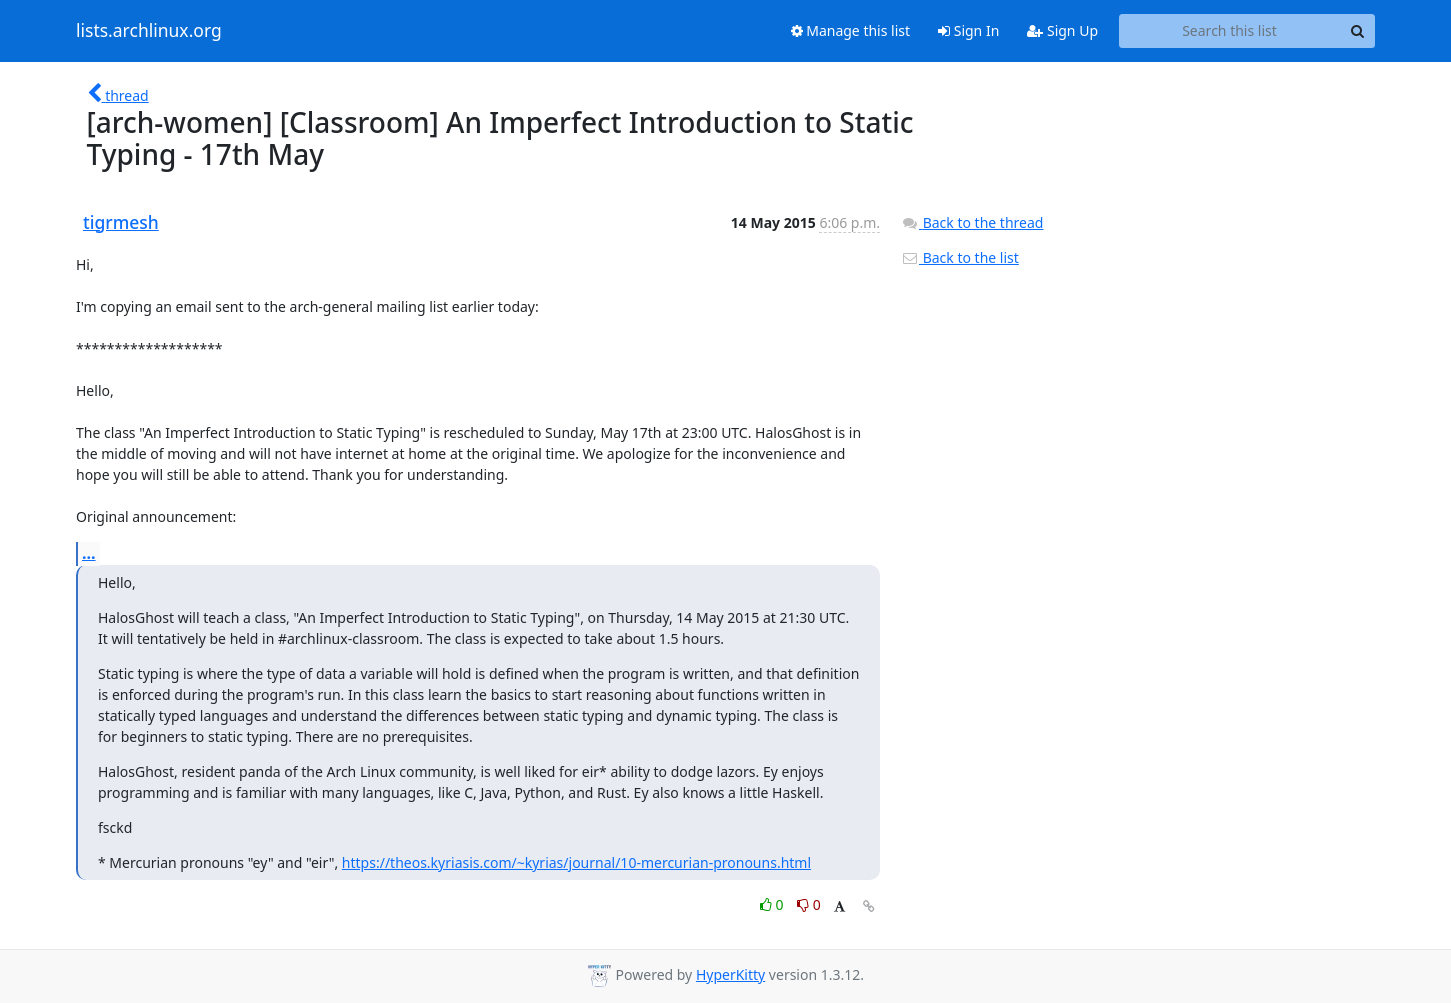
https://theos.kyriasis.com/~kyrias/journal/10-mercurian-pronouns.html (576, 862)
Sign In (968, 30)
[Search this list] (1229, 31)
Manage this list (851, 30)
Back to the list (960, 257)
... (89, 553)
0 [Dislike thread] (809, 904)
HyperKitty (730, 974)
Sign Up (1062, 30)
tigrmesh (121, 222)
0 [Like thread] (773, 904)
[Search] (1357, 31)
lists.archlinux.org (149, 31)
